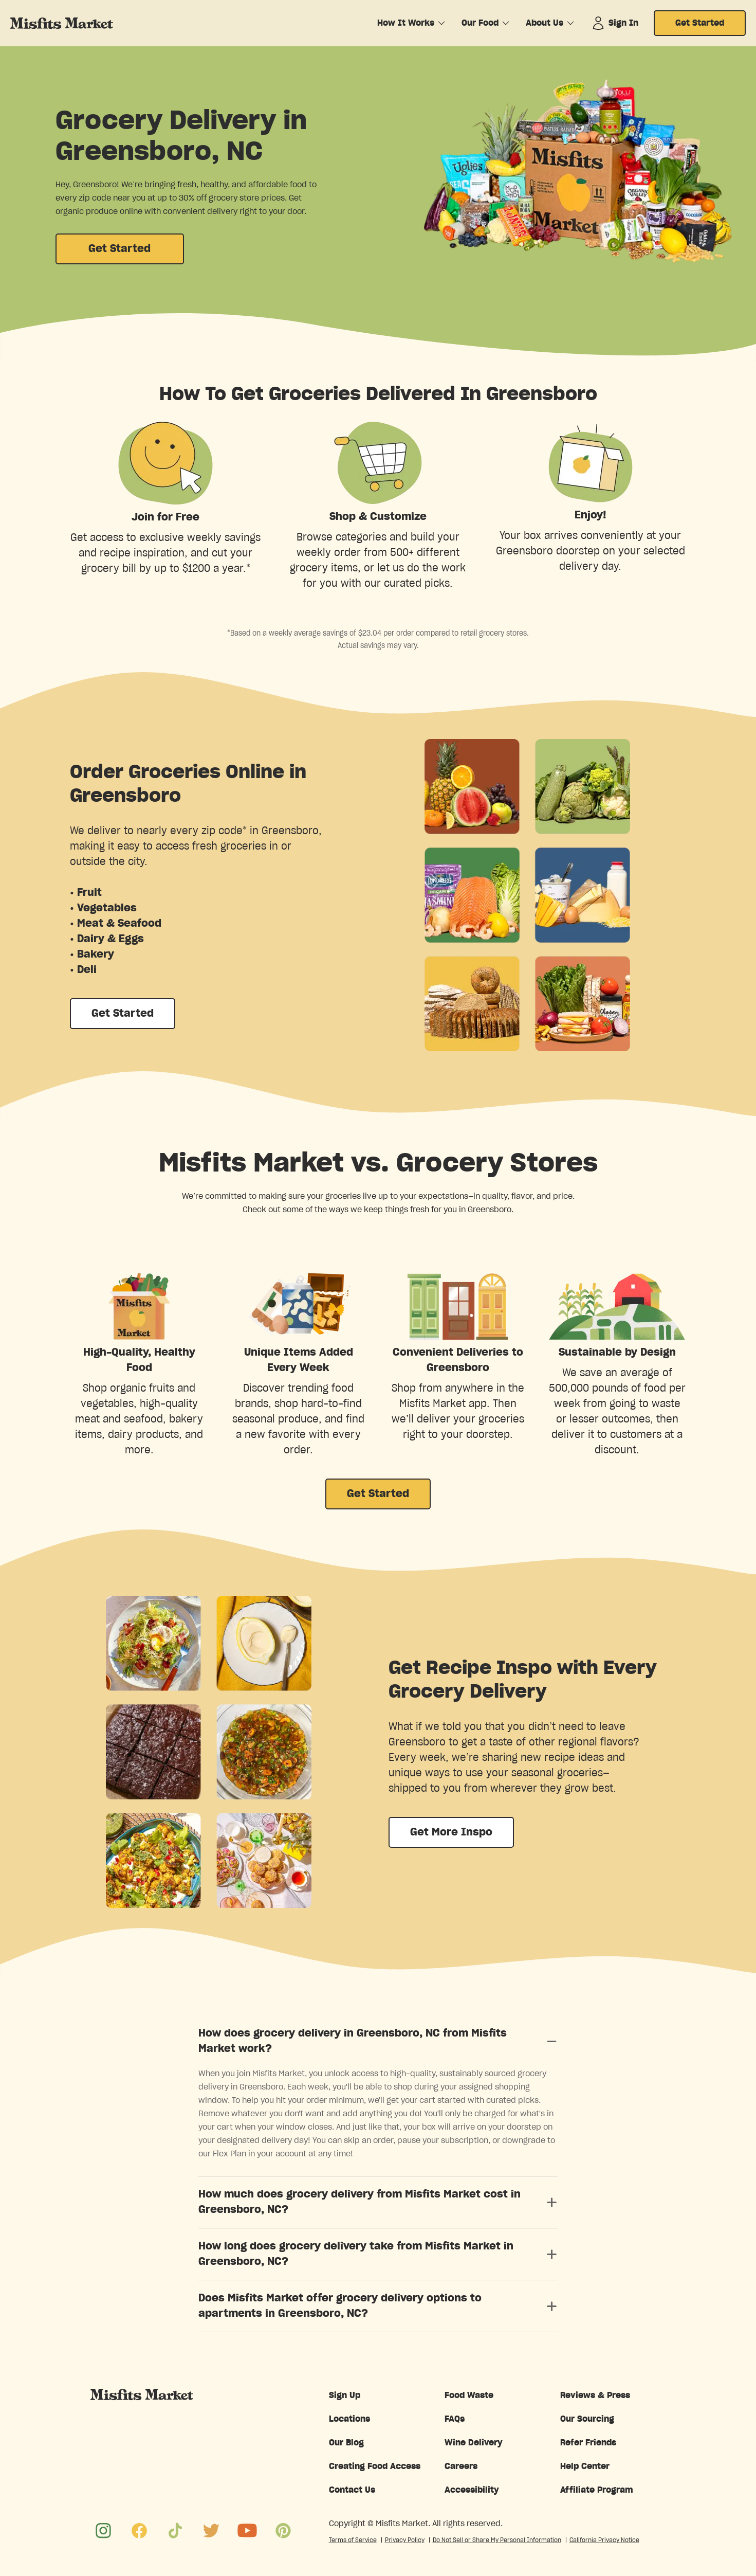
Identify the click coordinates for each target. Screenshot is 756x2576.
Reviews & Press (595, 2395)
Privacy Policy (405, 2540)
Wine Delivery (474, 2443)
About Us (544, 23)
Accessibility (472, 2490)
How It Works (405, 23)
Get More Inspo (451, 1832)
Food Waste (469, 2395)
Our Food (480, 23)
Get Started (699, 23)
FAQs (455, 2419)
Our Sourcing (587, 2419)
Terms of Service (353, 2540)
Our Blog (346, 2443)
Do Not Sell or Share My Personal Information (497, 2540)
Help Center (585, 2466)
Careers (461, 2466)
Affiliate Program (596, 2490)
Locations (349, 2419)
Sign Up (344, 2395)
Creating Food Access (374, 2466)
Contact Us (352, 2490)
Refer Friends (588, 2443)
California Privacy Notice (604, 2540)
